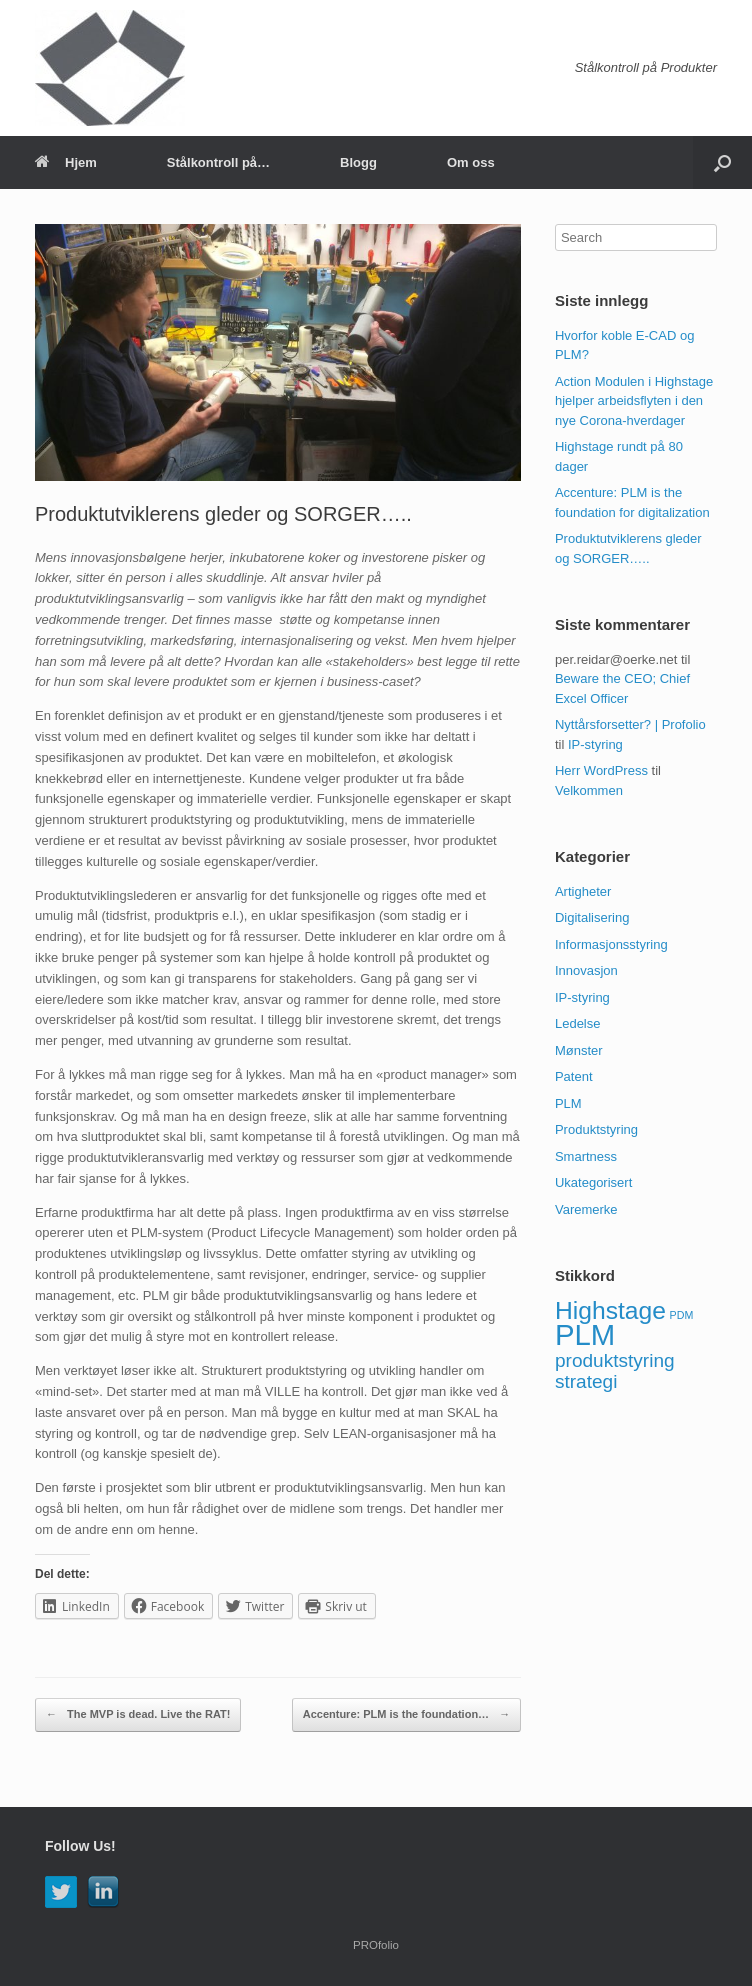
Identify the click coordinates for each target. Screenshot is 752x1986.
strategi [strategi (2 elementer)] (586, 1381)
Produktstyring (596, 1129)
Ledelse (578, 1023)
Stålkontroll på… (218, 162)
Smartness (586, 1156)
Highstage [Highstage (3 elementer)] (610, 1310)
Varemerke (586, 1209)
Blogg (358, 162)
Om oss (471, 162)
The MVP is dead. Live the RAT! (138, 1715)
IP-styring (595, 744)
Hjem (66, 162)
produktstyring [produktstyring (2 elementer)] (615, 1360)
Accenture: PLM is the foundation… (406, 1715)
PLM (568, 1103)
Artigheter (583, 891)
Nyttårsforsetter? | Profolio (630, 724)
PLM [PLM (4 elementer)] (585, 1334)
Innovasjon (586, 970)
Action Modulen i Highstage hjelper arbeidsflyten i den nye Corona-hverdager (634, 401)
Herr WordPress (601, 770)
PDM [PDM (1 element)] (682, 1315)
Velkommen (589, 790)
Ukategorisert (593, 1182)
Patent (574, 1076)
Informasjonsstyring (611, 944)
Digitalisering (592, 917)
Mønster (579, 1050)
